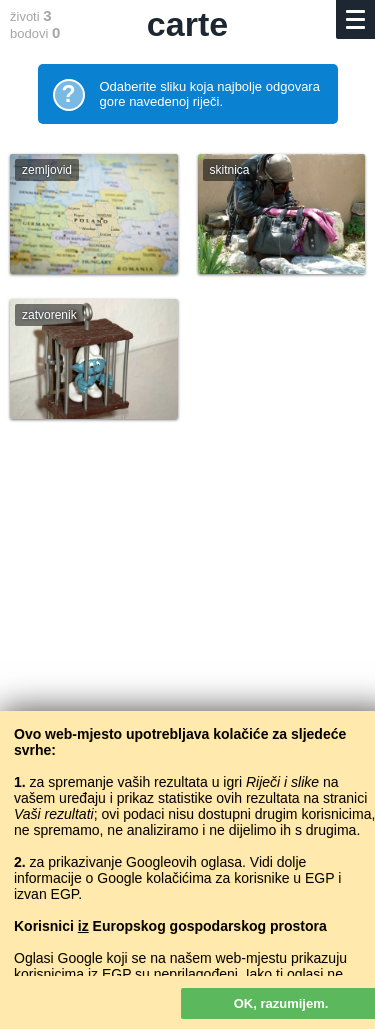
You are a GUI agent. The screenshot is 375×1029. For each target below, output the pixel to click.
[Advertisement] (187, 661)
